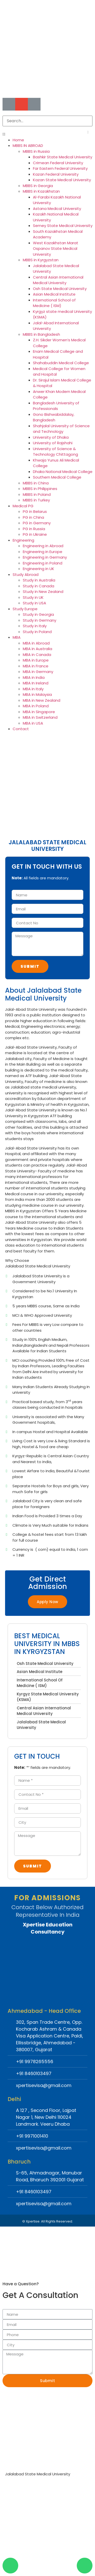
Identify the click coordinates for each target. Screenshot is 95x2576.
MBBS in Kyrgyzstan (41, 260)
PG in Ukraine (35, 534)
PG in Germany (37, 523)
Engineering (23, 540)
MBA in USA (33, 723)
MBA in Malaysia (37, 694)
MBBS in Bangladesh (41, 334)
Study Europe (25, 608)
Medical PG (23, 506)
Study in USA (34, 603)
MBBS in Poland (37, 494)
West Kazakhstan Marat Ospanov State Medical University (55, 248)
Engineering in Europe (42, 551)
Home (18, 140)
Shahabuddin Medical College (61, 362)
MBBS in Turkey (36, 500)
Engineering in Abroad (43, 545)
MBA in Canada (37, 654)
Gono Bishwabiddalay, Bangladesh (53, 417)
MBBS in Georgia (38, 185)
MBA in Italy (33, 689)
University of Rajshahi (52, 443)
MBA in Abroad (36, 643)
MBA (17, 637)
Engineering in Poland (42, 563)
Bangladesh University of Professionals (56, 405)
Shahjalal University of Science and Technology (61, 428)
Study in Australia (39, 580)
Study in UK (33, 597)
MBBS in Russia (36, 151)
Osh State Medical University (60, 288)
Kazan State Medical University (62, 179)
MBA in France (35, 666)
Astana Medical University (57, 208)
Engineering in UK (38, 568)
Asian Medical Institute (54, 294)
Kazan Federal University (56, 174)
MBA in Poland (36, 706)
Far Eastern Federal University (60, 168)
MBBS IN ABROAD (28, 145)
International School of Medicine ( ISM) (54, 303)
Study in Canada (38, 586)
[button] (47, 134)
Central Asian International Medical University (58, 280)
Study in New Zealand (43, 591)
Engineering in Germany (45, 557)
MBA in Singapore (39, 711)
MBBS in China (36, 483)
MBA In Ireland (35, 683)
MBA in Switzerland (40, 717)
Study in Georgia (38, 614)
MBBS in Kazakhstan (41, 191)
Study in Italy (35, 625)
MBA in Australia (37, 648)
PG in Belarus (35, 511)
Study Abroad (26, 574)
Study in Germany (39, 620)
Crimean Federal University (58, 162)
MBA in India (34, 677)
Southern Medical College (57, 477)
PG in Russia (34, 528)
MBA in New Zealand (41, 700)
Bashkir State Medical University (62, 157)
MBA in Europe (36, 660)
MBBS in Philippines (40, 488)
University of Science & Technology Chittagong (55, 451)
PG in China (33, 517)
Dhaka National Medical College (62, 471)
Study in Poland (37, 631)
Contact (21, 728)
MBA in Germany (38, 671)
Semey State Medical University (62, 225)
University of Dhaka (51, 437)
